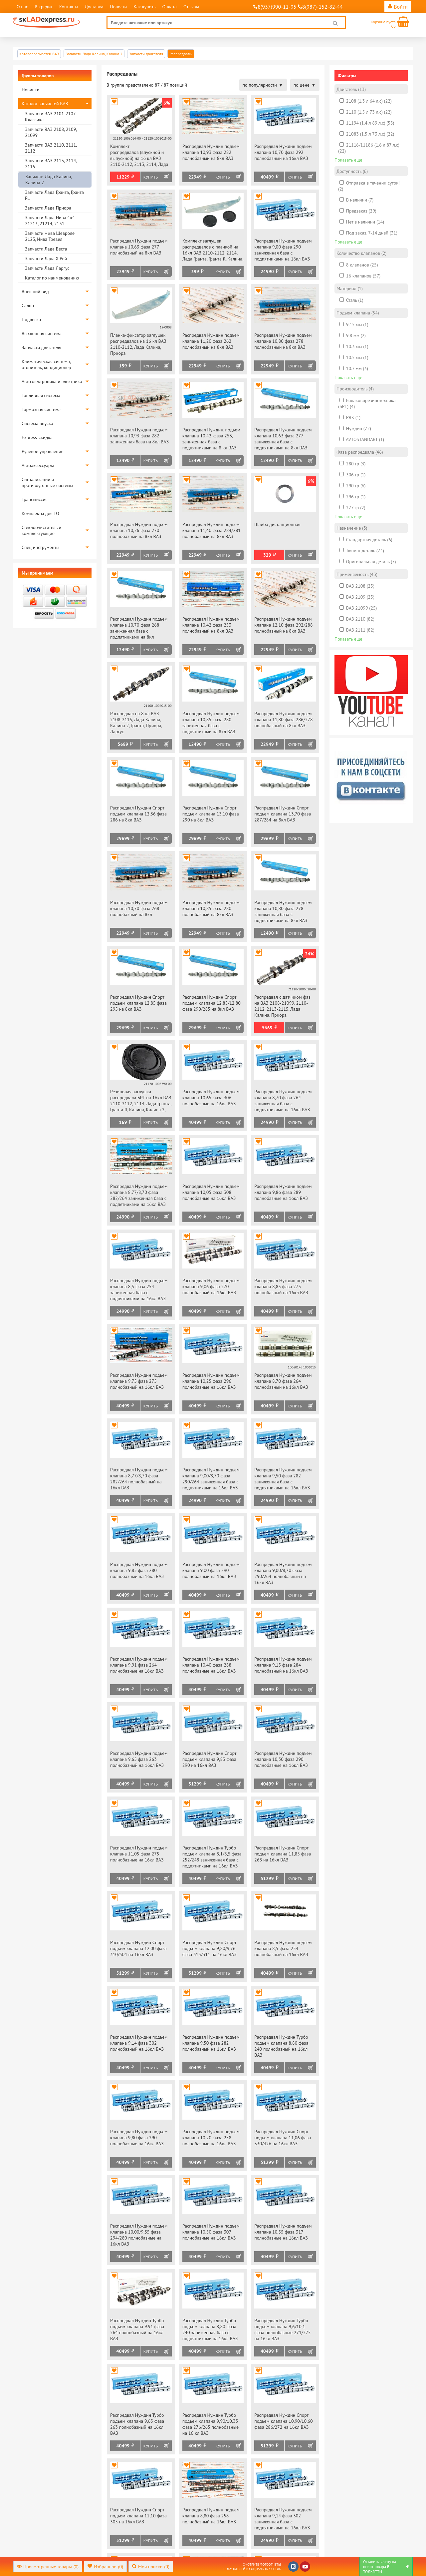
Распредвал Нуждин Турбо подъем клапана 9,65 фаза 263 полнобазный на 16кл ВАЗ (137, 2424)
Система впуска (37, 423)
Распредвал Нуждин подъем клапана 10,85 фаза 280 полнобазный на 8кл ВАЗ (211, 908)
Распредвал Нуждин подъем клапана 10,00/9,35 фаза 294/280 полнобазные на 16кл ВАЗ (138, 2235)
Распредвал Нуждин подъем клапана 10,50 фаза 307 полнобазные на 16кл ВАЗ (211, 2232)
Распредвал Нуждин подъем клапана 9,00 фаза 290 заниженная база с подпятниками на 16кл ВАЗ (283, 250)
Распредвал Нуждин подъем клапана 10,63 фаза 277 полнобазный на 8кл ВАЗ (138, 247)
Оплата (169, 7)
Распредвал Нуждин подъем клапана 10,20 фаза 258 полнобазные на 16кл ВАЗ (211, 2138)
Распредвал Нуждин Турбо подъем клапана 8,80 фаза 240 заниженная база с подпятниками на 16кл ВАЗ (210, 2329)
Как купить (144, 7)
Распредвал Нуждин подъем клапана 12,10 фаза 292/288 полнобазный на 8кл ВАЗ (283, 625)
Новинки (30, 90)
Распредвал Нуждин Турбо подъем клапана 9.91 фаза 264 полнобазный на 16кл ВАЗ (137, 2329)
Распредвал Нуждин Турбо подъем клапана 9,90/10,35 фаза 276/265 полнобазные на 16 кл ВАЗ (210, 2424)
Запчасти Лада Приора (48, 208)
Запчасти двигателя (41, 347)
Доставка (94, 7)
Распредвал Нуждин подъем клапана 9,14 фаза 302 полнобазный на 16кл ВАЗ (138, 2043)
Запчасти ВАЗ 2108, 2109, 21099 (51, 132)
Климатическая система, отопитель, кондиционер (46, 364)
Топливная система (41, 395)
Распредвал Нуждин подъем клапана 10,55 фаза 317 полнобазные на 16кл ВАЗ (283, 2232)
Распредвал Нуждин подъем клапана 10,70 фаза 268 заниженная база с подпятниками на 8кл (138, 628)
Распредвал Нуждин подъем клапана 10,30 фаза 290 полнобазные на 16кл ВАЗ (283, 1759)
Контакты (68, 7)
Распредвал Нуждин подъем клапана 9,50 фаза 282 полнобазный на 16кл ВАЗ (211, 2043)
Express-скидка (37, 437)
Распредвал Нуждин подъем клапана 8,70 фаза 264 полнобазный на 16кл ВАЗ (283, 1381)
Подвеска (31, 319)
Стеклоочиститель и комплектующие (41, 530)
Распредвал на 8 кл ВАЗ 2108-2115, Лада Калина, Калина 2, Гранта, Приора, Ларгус (136, 723)
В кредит (44, 7)
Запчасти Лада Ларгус (47, 268)
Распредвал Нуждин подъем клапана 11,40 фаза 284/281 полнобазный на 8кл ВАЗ (211, 530)
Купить (150, 177)
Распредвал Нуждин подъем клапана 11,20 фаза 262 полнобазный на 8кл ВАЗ (211, 341)
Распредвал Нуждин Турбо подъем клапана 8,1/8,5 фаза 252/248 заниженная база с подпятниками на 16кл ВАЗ (212, 1857)
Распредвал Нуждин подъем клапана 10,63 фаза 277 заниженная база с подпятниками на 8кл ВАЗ (283, 439)
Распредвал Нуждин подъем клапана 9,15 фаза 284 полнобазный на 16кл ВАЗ (283, 1665)
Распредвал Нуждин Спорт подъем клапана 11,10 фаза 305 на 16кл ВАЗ (138, 2516)
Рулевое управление (43, 451)
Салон (28, 305)
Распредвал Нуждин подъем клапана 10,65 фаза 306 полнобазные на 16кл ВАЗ (211, 1098)
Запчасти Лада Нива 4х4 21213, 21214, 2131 (50, 221)
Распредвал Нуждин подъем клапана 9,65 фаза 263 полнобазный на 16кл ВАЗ (138, 1759)
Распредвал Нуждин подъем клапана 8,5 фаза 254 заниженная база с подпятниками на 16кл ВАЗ (138, 1289)
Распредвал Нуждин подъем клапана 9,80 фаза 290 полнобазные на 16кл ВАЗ (138, 2138)
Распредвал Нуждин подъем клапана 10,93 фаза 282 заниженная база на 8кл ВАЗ (139, 436)
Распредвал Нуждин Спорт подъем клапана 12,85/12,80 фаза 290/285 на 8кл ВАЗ (211, 1003)
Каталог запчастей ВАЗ (45, 104)
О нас (22, 7)
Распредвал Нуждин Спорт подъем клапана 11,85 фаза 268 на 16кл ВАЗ (282, 1854)
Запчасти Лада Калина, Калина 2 (48, 180)
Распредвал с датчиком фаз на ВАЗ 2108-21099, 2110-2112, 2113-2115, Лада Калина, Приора (282, 1006)
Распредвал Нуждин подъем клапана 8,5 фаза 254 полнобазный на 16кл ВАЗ (283, 1948)
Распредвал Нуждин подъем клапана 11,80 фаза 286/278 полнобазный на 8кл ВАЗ (283, 720)
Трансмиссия (35, 499)
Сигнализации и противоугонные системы (47, 482)
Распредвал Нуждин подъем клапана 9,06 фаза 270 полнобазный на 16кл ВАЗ (211, 1286)
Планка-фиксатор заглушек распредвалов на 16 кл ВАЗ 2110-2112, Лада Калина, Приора (138, 344)
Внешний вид (35, 291)
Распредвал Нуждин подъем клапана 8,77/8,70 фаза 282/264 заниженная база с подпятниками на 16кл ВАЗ (138, 1195)
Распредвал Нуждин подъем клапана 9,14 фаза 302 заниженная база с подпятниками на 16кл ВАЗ (283, 2519)
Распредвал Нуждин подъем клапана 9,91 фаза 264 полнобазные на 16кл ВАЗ (138, 1665)
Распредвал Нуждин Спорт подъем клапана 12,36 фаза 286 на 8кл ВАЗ (138, 814)
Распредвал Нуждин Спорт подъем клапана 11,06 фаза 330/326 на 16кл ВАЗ (282, 2138)
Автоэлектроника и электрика (52, 381)
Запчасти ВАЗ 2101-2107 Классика (50, 117)
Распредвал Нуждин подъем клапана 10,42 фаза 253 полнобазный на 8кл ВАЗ (211, 625)
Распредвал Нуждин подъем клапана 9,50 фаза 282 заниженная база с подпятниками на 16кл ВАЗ (283, 1479)
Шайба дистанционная (277, 524)
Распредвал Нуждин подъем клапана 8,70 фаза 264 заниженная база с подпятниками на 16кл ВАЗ (283, 1101)
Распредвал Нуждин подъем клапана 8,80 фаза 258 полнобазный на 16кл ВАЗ (211, 2516)
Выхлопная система (42, 333)
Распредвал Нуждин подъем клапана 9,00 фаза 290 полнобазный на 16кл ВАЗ (211, 1570)
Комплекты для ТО (40, 513)
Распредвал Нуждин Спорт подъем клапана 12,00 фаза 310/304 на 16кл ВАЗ (138, 1948)
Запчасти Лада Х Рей (46, 258)
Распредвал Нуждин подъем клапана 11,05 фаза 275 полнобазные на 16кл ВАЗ (138, 1854)
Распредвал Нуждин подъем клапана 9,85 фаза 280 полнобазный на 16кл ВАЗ (138, 1570)
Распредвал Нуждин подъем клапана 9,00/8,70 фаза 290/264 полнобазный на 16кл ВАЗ (283, 1573)
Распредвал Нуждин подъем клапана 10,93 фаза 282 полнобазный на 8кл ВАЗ (211, 152)
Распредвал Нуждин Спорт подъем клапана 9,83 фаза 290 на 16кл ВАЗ (209, 1759)
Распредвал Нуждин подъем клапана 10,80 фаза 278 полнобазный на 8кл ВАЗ (283, 341)
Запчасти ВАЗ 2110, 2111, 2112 (51, 148)
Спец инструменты (40, 547)
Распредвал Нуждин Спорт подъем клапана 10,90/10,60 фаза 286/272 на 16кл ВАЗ (283, 2421)
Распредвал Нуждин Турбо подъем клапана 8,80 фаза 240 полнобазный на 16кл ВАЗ (281, 2046)
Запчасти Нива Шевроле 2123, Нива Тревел (50, 236)
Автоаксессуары (38, 465)
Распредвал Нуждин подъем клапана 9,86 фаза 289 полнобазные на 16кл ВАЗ (283, 1192)
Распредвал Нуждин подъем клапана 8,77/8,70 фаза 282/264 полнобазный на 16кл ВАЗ (138, 1479)
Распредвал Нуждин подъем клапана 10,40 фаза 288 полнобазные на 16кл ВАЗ (211, 1665)
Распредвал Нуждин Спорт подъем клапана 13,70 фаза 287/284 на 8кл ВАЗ (282, 814)
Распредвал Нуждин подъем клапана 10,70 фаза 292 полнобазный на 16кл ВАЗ (283, 152)
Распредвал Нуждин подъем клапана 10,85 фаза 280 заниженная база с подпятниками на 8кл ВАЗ (211, 723)
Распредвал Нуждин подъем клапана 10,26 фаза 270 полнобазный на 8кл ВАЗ (138, 530)
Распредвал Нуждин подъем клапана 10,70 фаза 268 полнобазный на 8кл (138, 908)
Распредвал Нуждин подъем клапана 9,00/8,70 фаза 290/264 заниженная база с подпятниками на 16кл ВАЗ (211, 1479)
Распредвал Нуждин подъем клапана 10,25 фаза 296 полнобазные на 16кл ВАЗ (211, 1381)
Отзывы (191, 7)
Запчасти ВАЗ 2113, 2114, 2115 (51, 164)
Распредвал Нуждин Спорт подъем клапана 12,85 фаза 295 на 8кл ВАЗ (138, 1003)
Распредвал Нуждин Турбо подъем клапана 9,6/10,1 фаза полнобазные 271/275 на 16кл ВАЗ (282, 2329)
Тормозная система (41, 409)
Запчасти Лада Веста (46, 249)
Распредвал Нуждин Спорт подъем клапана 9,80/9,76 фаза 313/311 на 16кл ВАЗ (209, 1948)
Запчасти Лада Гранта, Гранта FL (54, 195)
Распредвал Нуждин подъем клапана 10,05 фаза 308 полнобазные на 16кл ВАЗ (211, 1192)
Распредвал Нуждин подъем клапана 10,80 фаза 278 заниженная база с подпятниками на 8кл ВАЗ (283, 911)
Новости (118, 7)
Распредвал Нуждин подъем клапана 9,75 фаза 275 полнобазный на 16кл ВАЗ (138, 1381)
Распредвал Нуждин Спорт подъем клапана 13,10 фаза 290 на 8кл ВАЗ (210, 814)
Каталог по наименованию (52, 278)
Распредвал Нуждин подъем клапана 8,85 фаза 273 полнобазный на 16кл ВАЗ (283, 1286)
